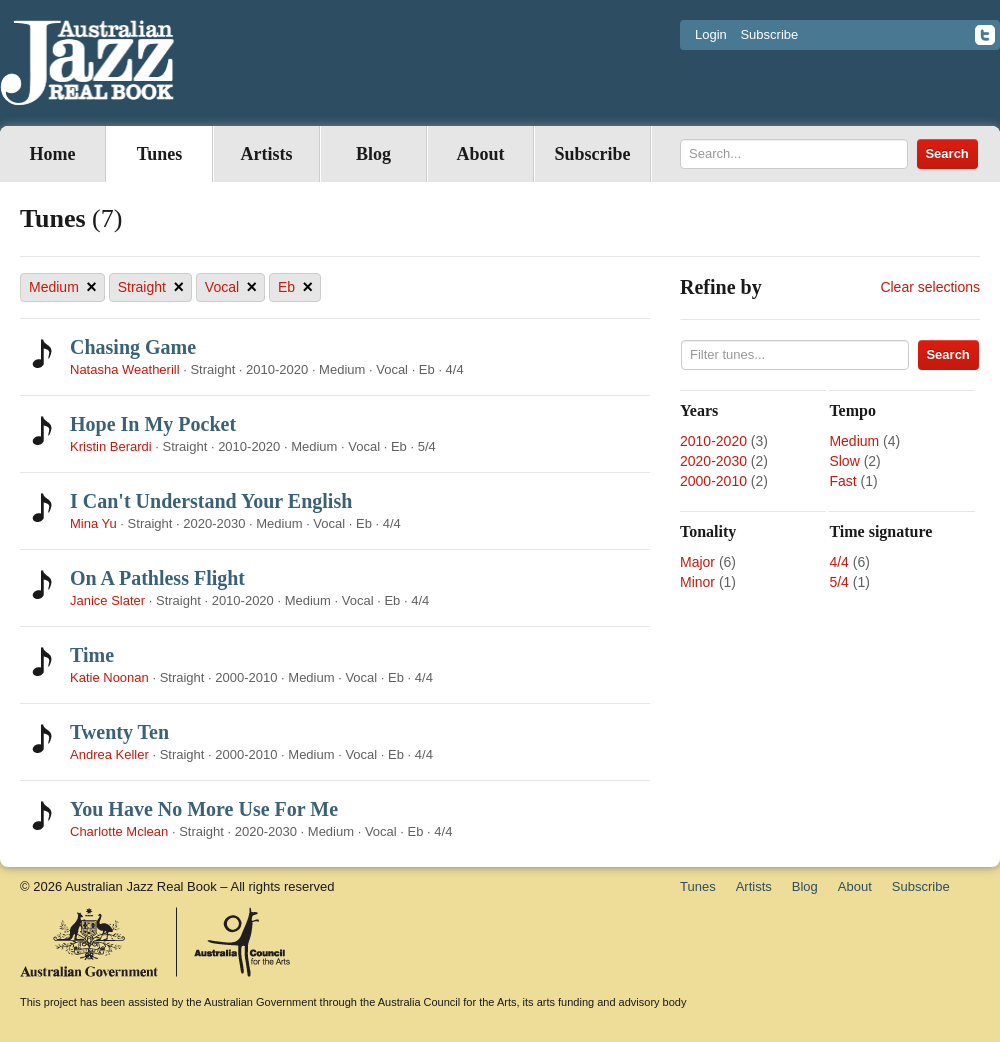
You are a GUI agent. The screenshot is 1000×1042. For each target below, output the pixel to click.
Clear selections (930, 287)
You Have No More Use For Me (204, 809)
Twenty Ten (119, 732)
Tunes (159, 154)
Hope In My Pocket (153, 424)
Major (697, 562)
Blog (373, 154)
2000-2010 (713, 481)
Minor (697, 582)
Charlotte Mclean (119, 831)
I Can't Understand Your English (211, 501)
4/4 (838, 562)
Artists (267, 154)
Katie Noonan (109, 677)
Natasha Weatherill (125, 369)
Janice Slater (107, 600)
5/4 (838, 582)
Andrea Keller (109, 754)
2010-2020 (713, 441)
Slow (844, 461)
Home (53, 154)
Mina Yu (93, 523)
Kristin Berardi (111, 446)
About (480, 154)
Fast (842, 481)
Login (711, 34)
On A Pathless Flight (157, 578)
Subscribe (769, 34)
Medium (63, 287)
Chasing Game (133, 347)
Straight (151, 287)
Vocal (231, 287)
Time (92, 655)
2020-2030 (713, 461)
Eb (295, 287)
